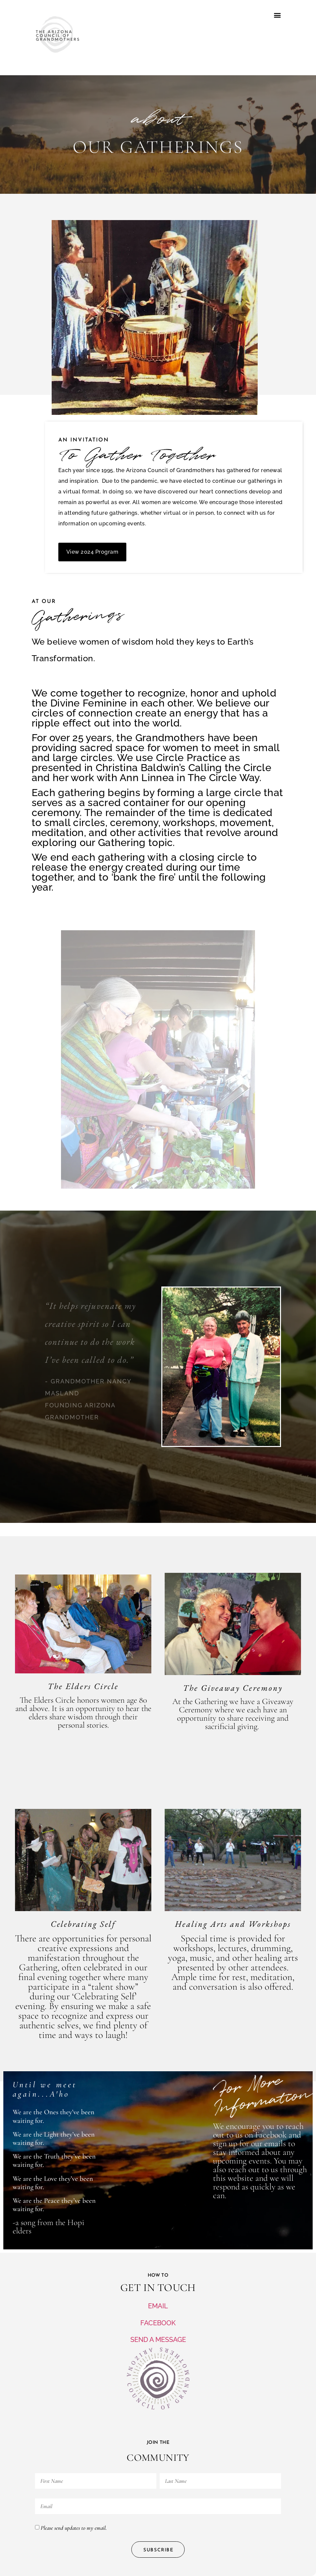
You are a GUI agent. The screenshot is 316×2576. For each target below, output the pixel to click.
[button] (277, 14)
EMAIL (158, 2306)
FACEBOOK (158, 2323)
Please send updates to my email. (74, 2527)
